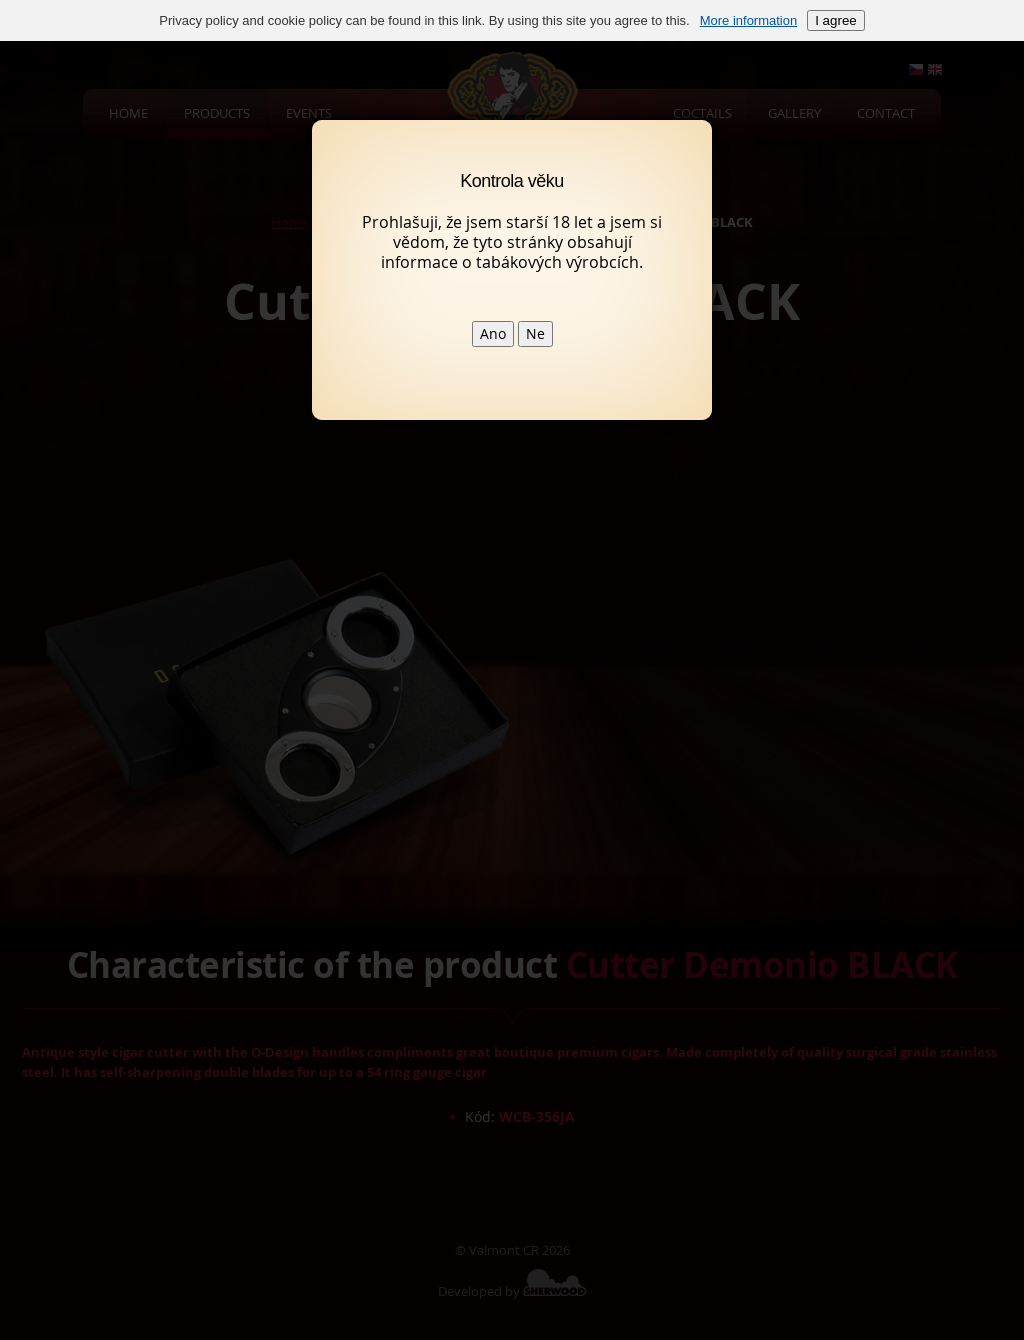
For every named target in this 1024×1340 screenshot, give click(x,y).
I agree (836, 20)
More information (749, 20)
